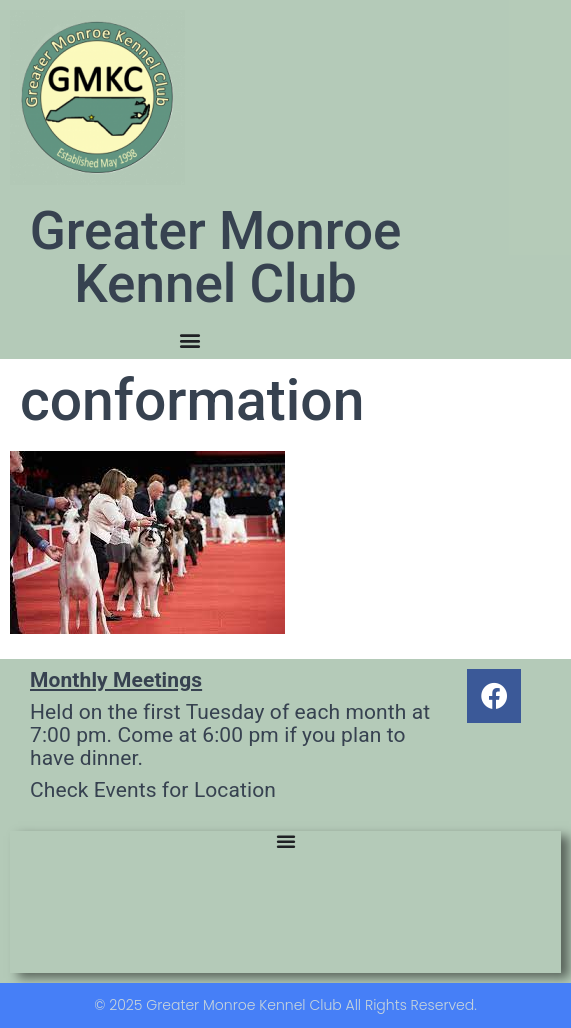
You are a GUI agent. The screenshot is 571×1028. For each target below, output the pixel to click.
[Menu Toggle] (190, 340)
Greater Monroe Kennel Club (216, 257)
